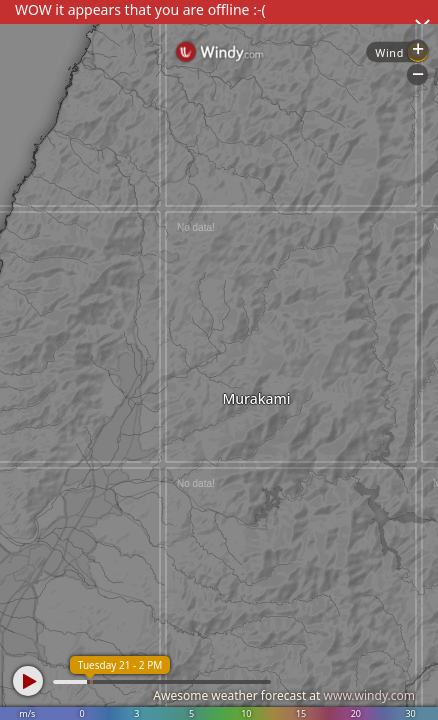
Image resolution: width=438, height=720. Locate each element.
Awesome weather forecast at (284, 695)
